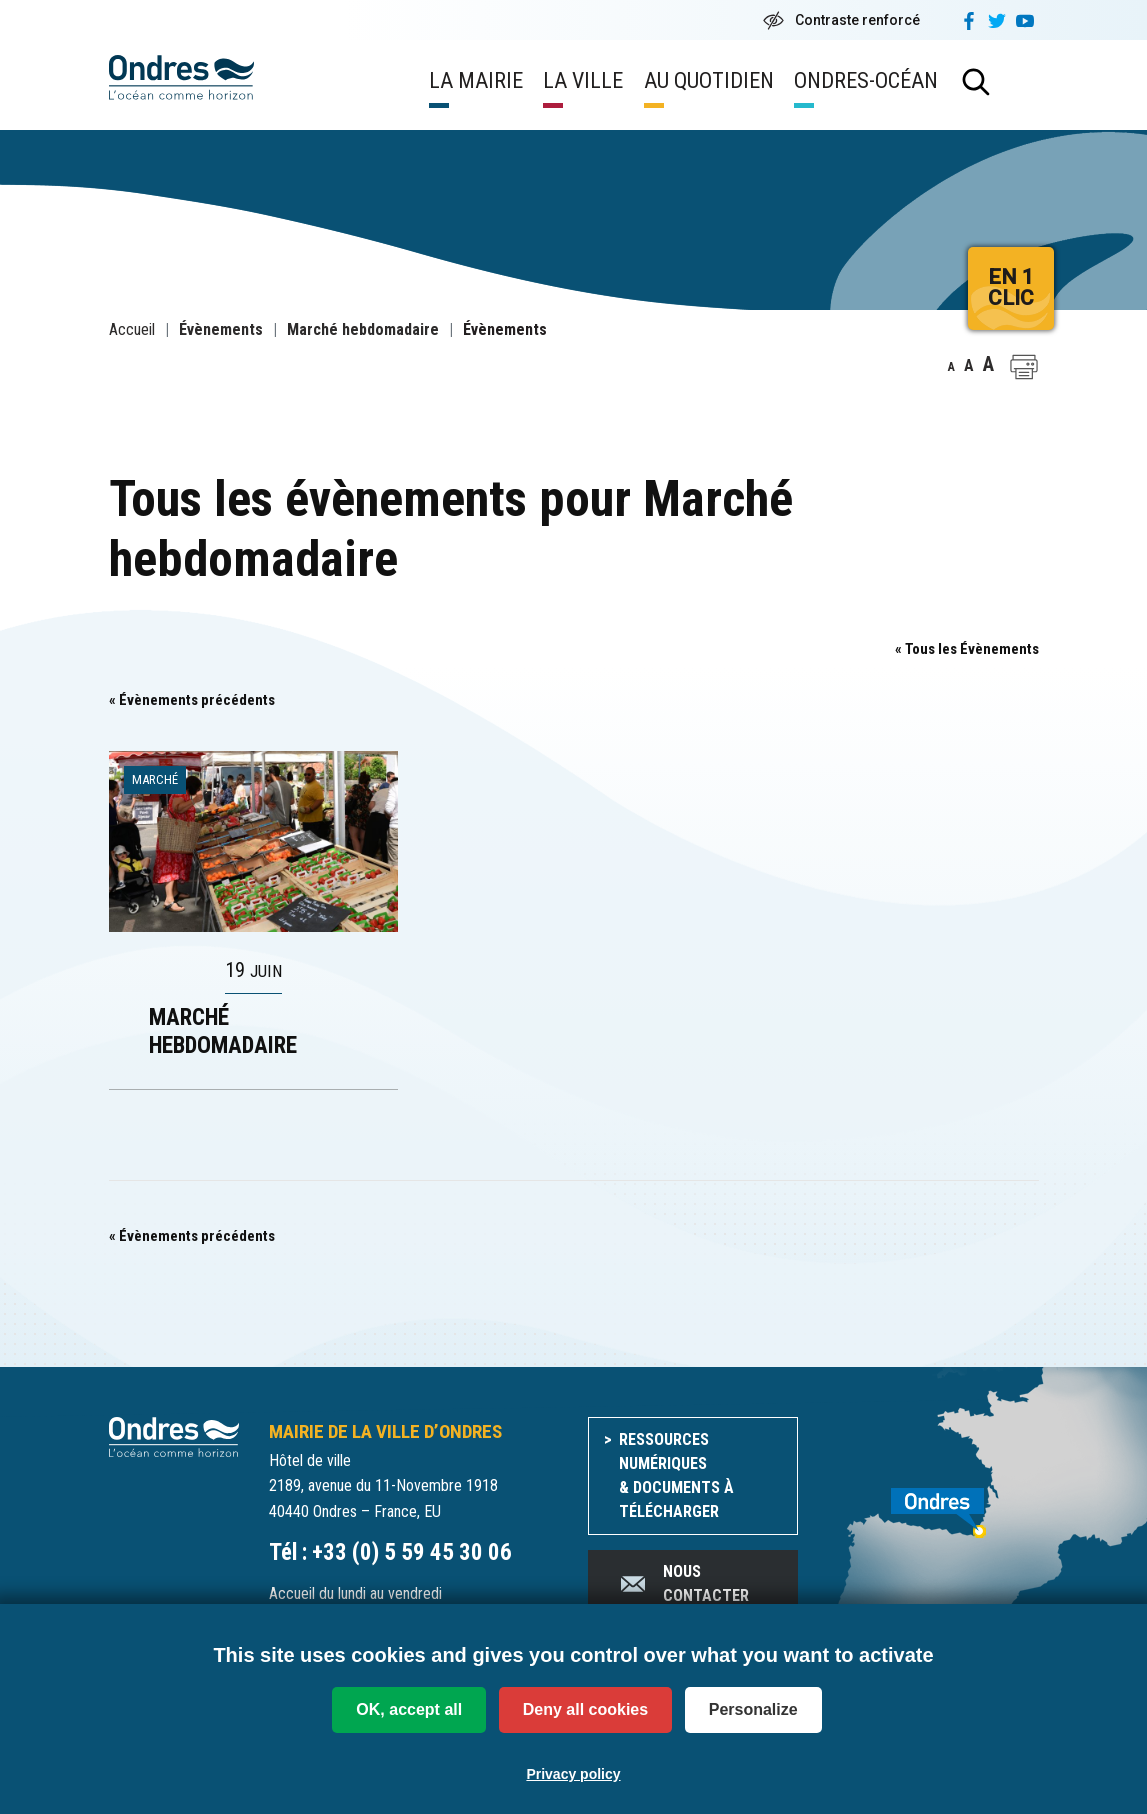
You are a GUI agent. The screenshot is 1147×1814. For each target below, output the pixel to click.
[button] (1024, 367)
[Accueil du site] (174, 1436)
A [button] (951, 367)
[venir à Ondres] (933, 1502)
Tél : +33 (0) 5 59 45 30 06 (390, 1552)
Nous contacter (683, 1583)
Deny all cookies (585, 1709)
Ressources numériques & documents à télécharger (676, 1475)
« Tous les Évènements (967, 649)
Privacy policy (573, 1772)
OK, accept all (409, 1709)
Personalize (753, 1709)
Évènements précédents (192, 700)
